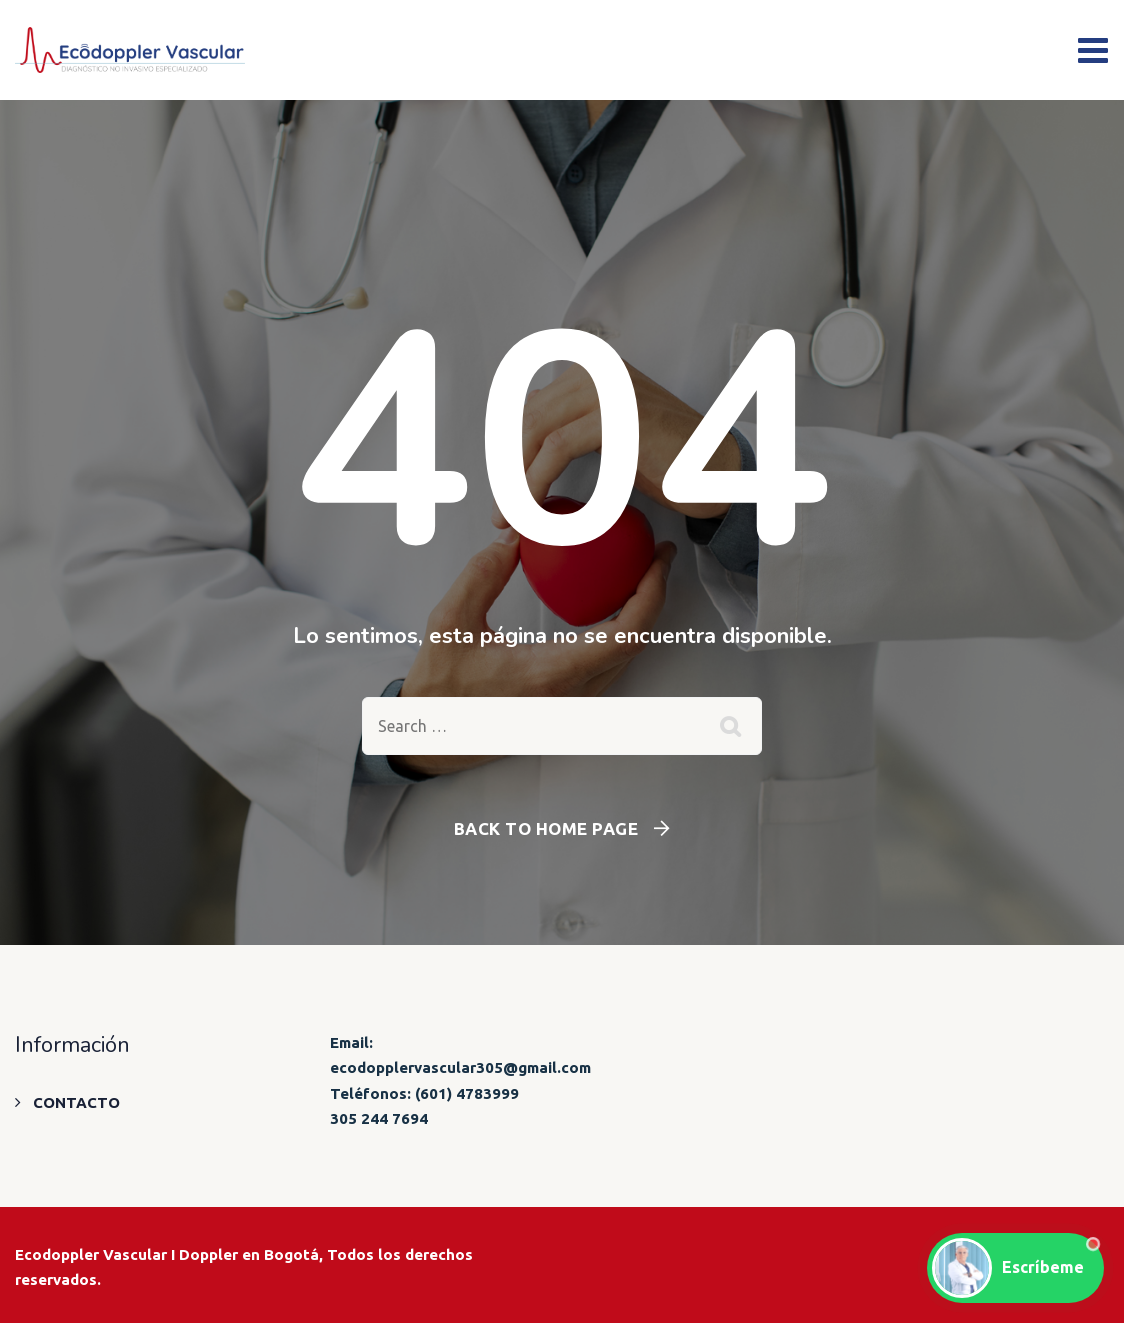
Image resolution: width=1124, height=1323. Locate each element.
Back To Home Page (546, 828)
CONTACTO (76, 1102)
